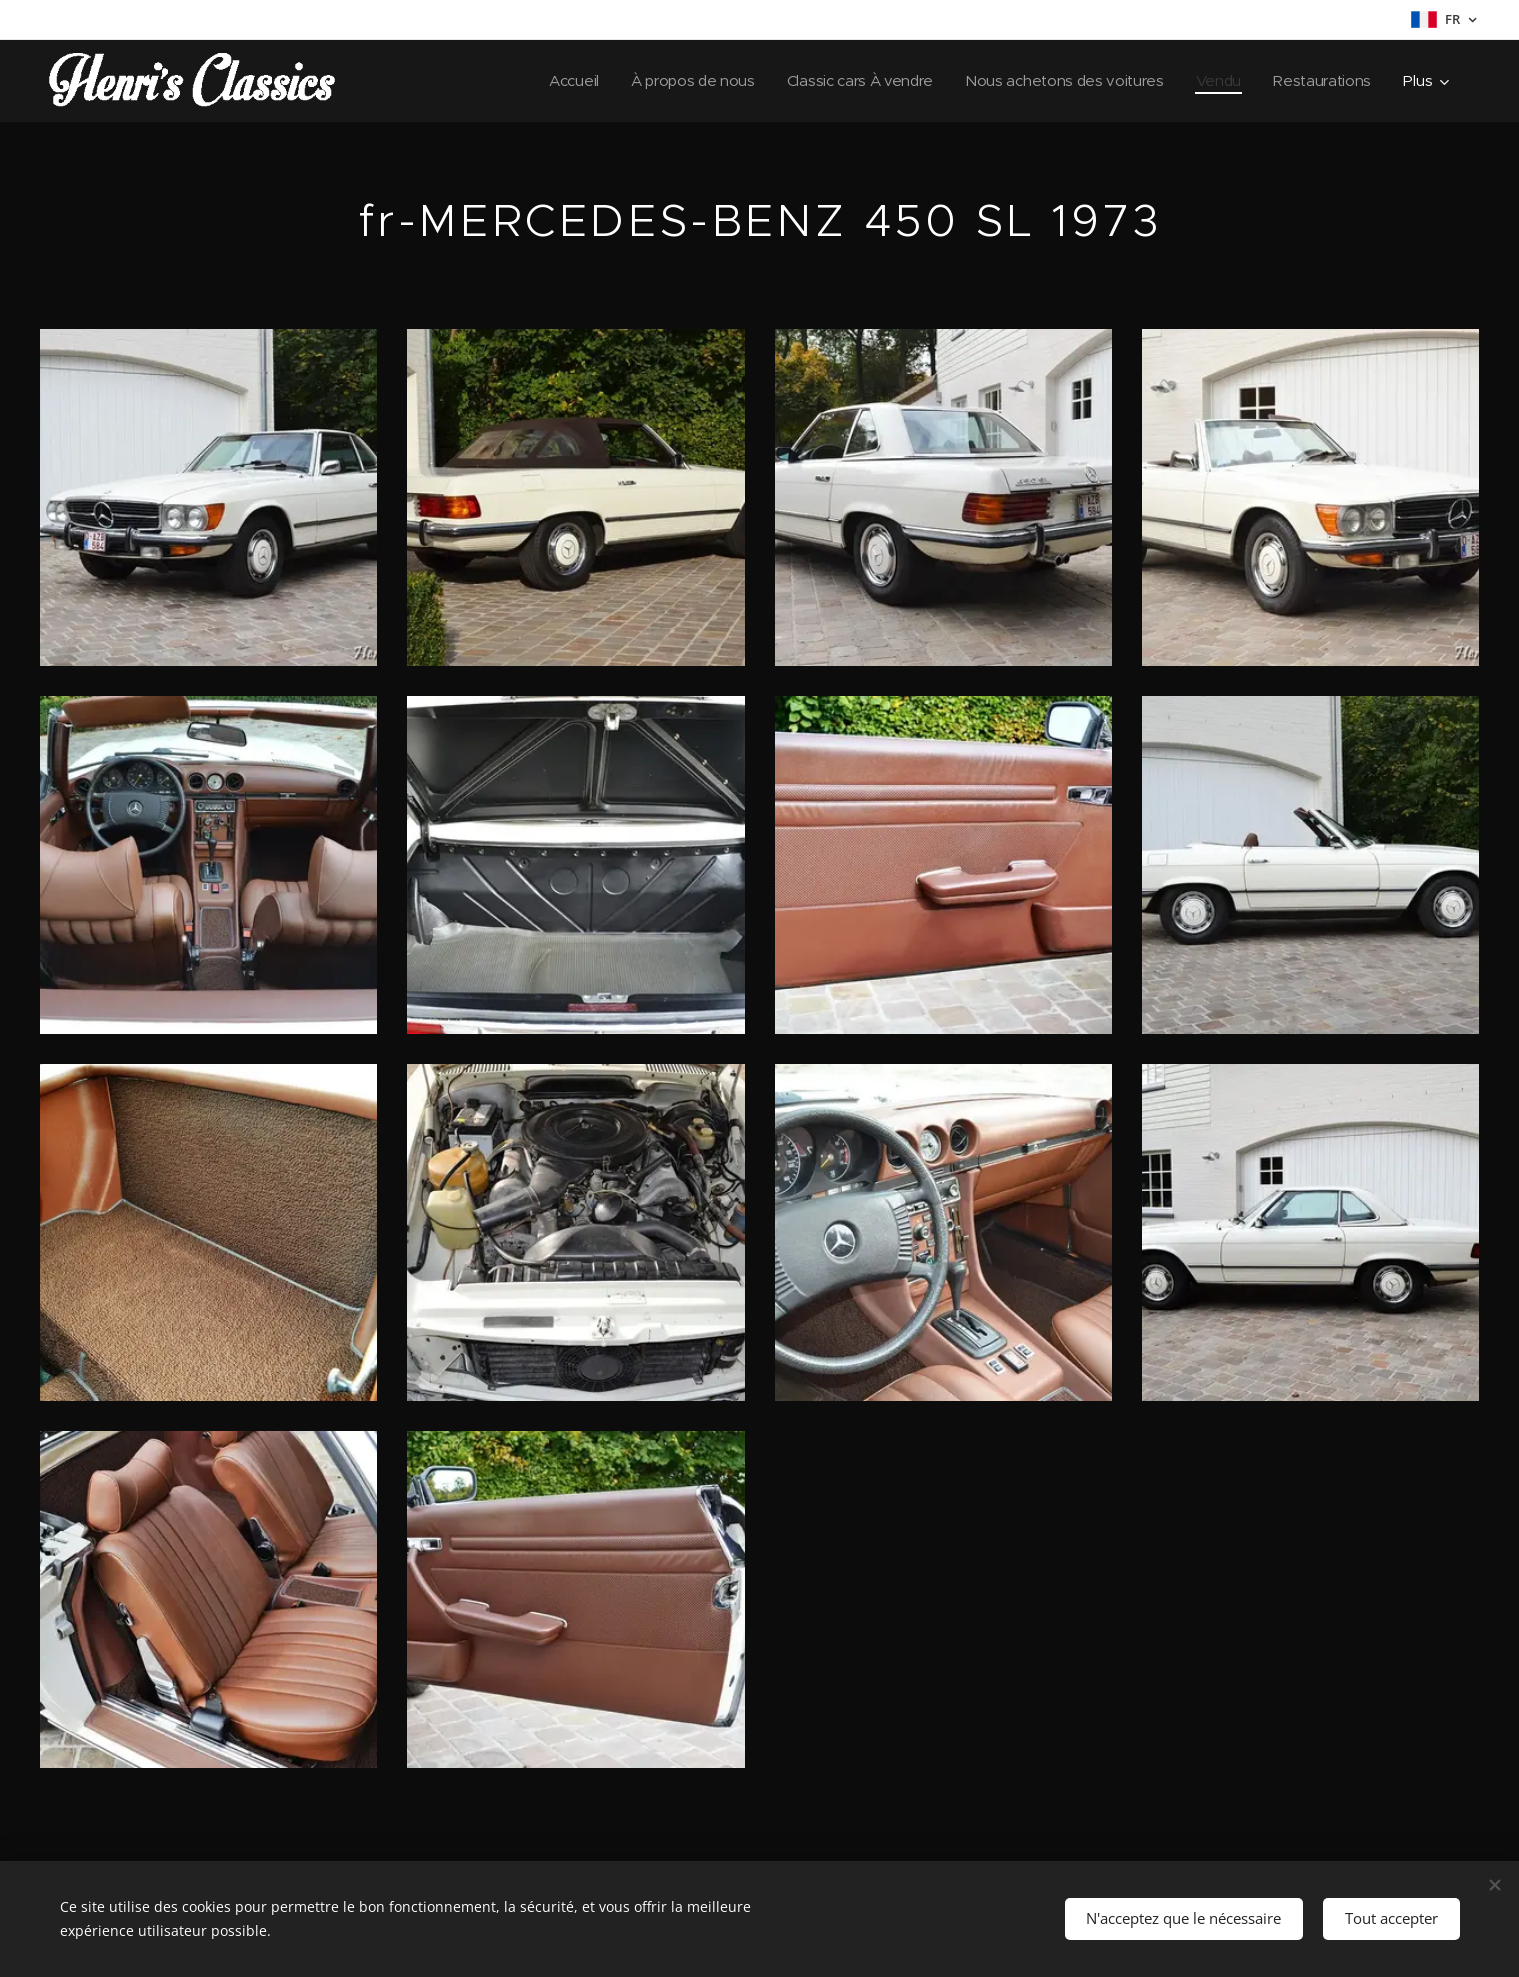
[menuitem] (552, 81)
